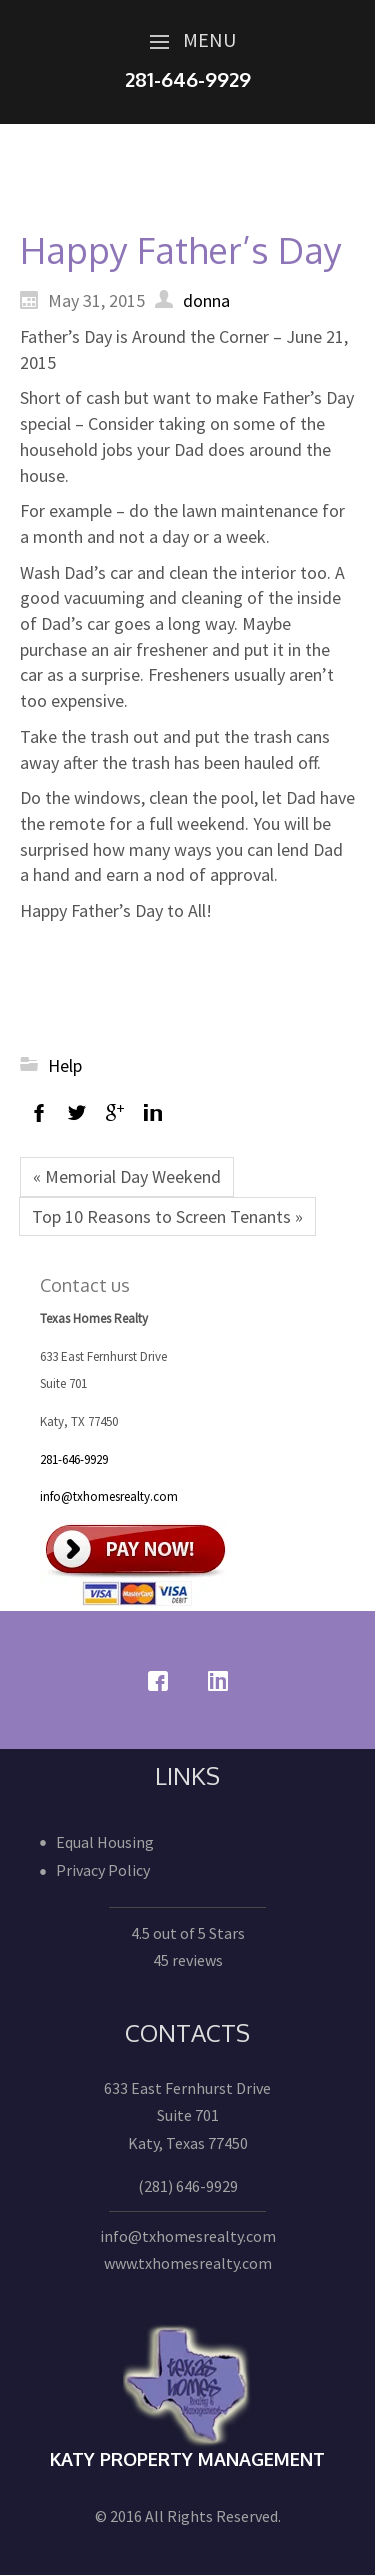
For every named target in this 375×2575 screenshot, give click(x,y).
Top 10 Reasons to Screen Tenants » (167, 1216)
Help (65, 1065)
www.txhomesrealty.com (188, 2263)
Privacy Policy (103, 1870)
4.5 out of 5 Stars (188, 1933)
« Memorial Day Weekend (127, 1176)
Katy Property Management (187, 2459)
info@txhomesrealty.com (109, 1496)
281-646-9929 (74, 1459)
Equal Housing (105, 1842)
